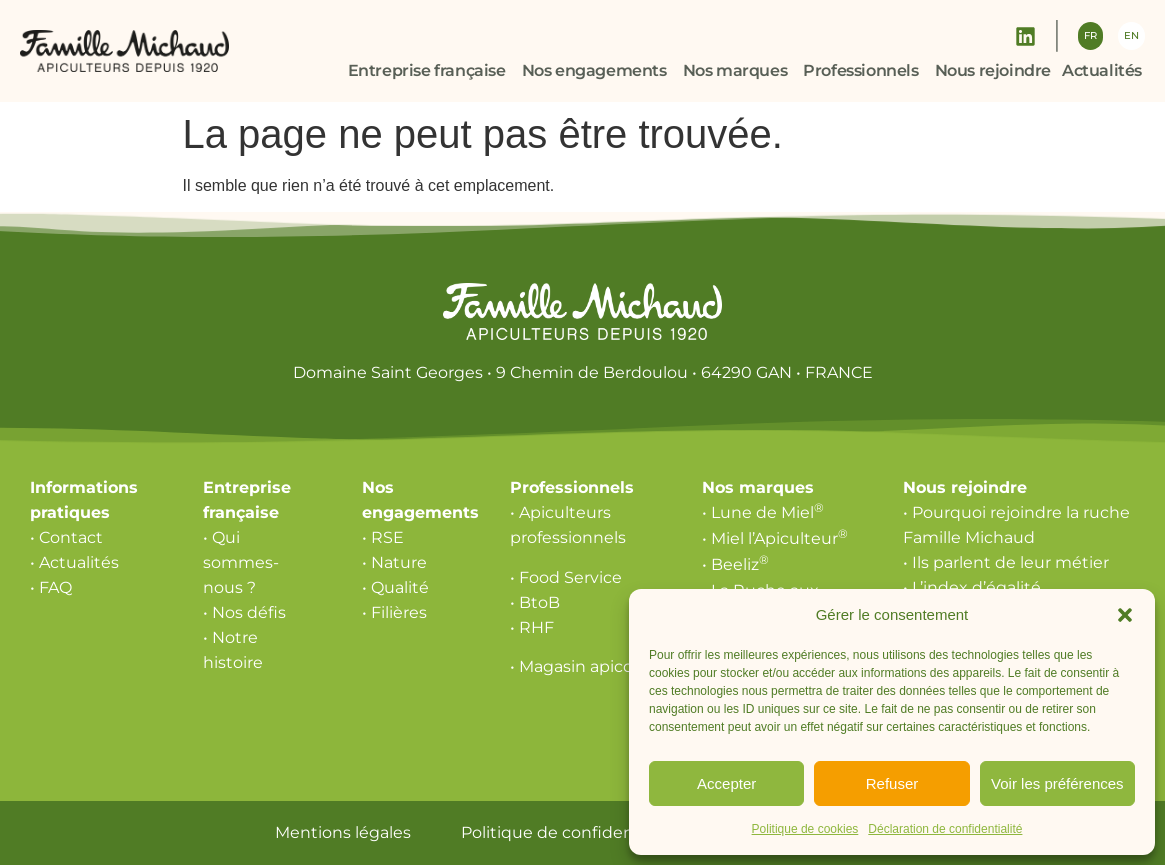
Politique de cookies (805, 829)
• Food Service (566, 577)
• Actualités (74, 562)
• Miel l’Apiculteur (775, 538)
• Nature (394, 562)
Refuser (892, 783)
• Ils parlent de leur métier (1006, 562)
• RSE (383, 537)
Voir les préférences (1057, 783)
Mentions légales (343, 832)
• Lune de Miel (763, 512)
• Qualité (395, 587)
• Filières (394, 612)
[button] (1125, 615)
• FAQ (51, 587)
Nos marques (758, 487)
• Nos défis (244, 612)
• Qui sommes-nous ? (241, 562)
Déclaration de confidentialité (945, 829)
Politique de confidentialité (570, 832)
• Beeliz (735, 564)
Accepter (726, 783)
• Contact (66, 537)
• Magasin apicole (578, 666)
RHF (536, 627)
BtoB (539, 602)
